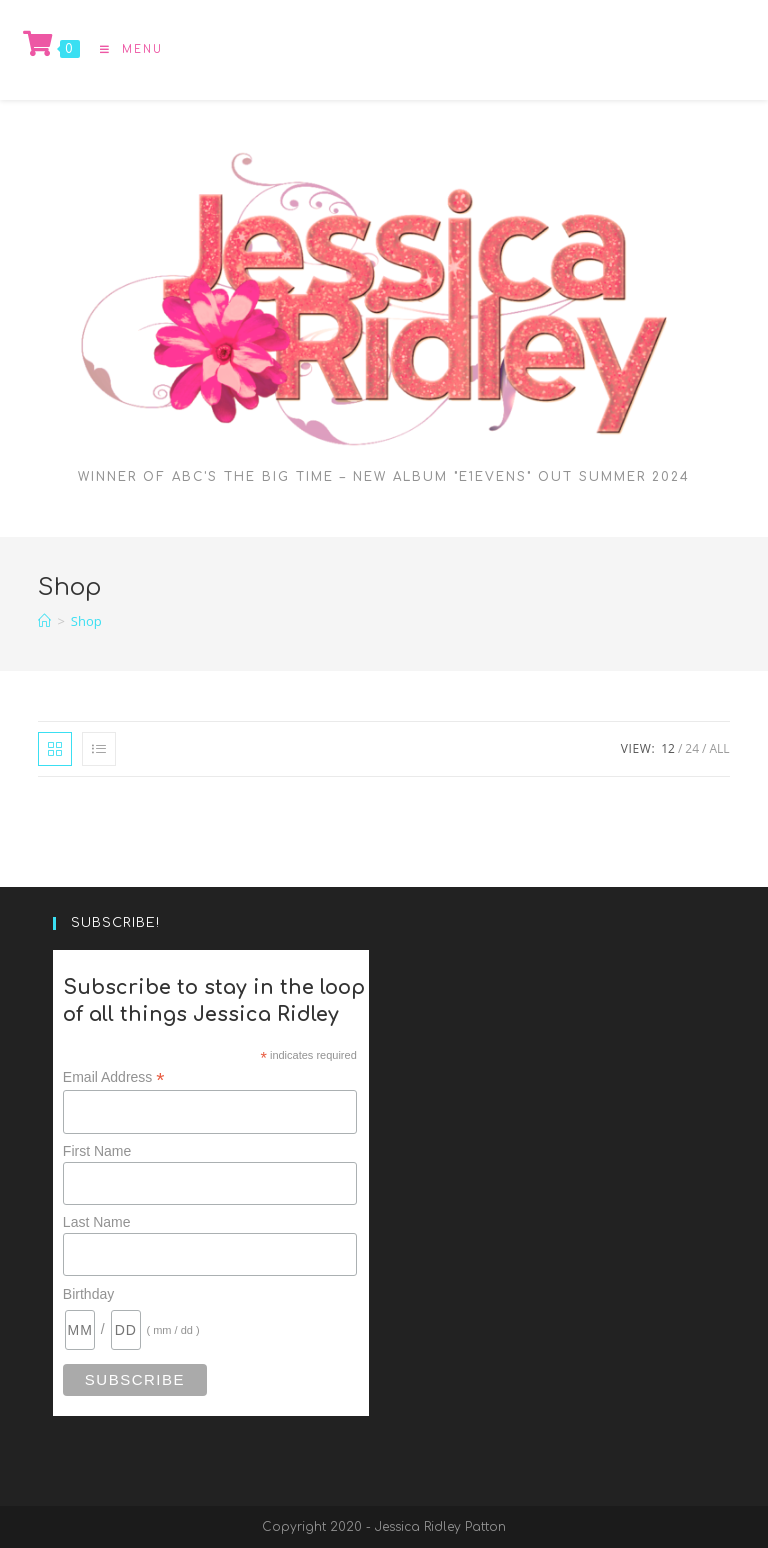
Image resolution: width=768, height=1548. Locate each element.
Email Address (114, 1077)
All (719, 748)
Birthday (88, 1294)
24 (692, 748)
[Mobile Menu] (124, 49)
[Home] (44, 621)
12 (668, 748)
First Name (97, 1151)
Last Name (97, 1222)
